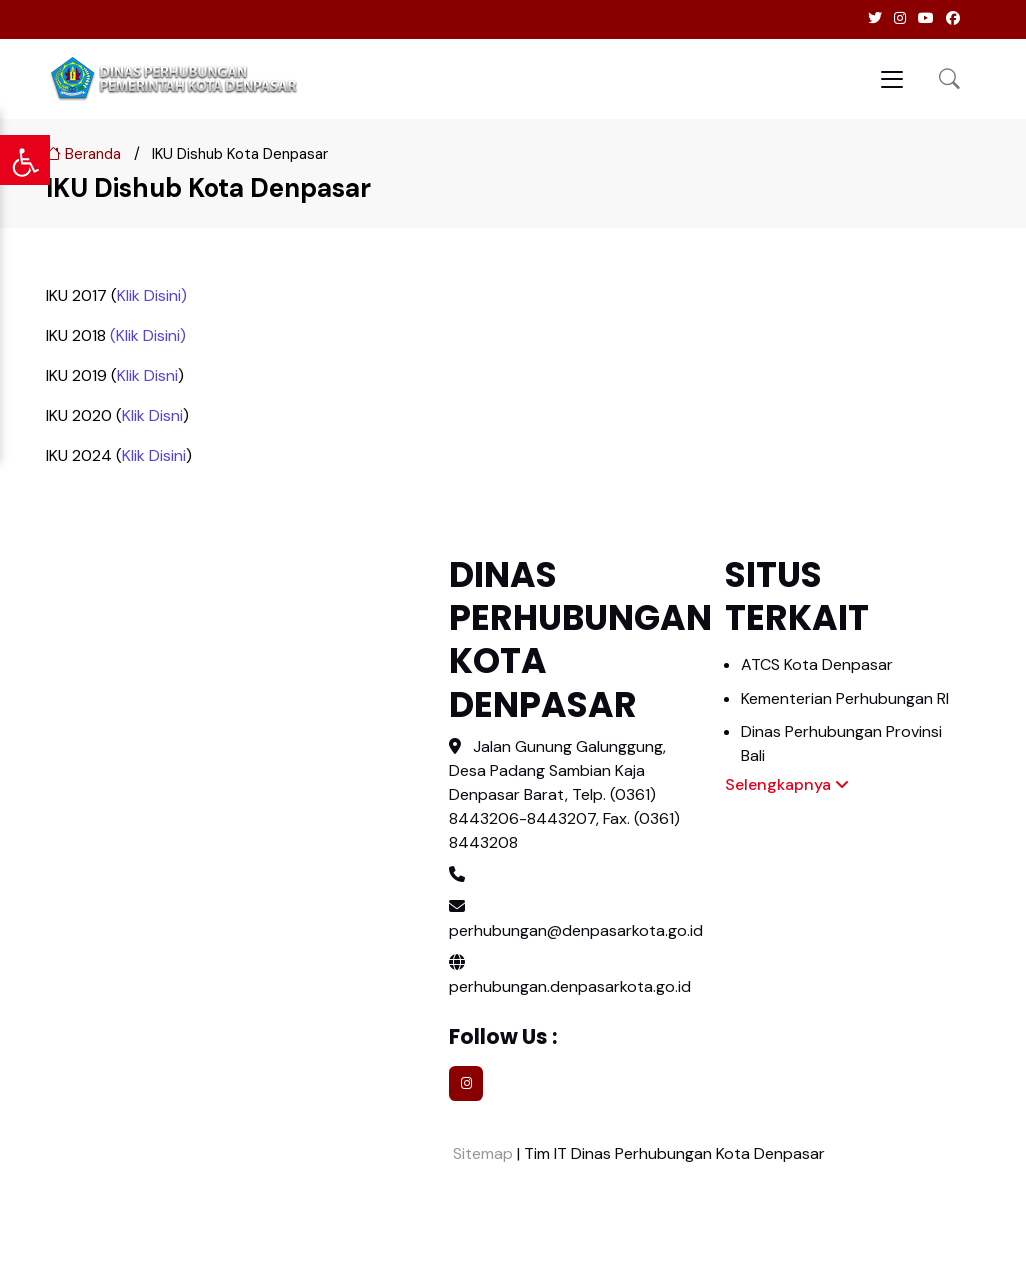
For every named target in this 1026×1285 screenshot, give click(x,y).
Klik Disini (149, 295)
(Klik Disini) (148, 335)
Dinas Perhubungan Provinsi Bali (841, 743)
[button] (949, 78)
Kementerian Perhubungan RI (845, 698)
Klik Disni (147, 375)
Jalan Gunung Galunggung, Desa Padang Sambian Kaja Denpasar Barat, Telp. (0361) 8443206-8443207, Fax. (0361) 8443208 (564, 794)
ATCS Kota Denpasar (817, 664)
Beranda (83, 154)
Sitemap (481, 1153)
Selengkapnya (787, 784)
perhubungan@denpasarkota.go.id (576, 930)
